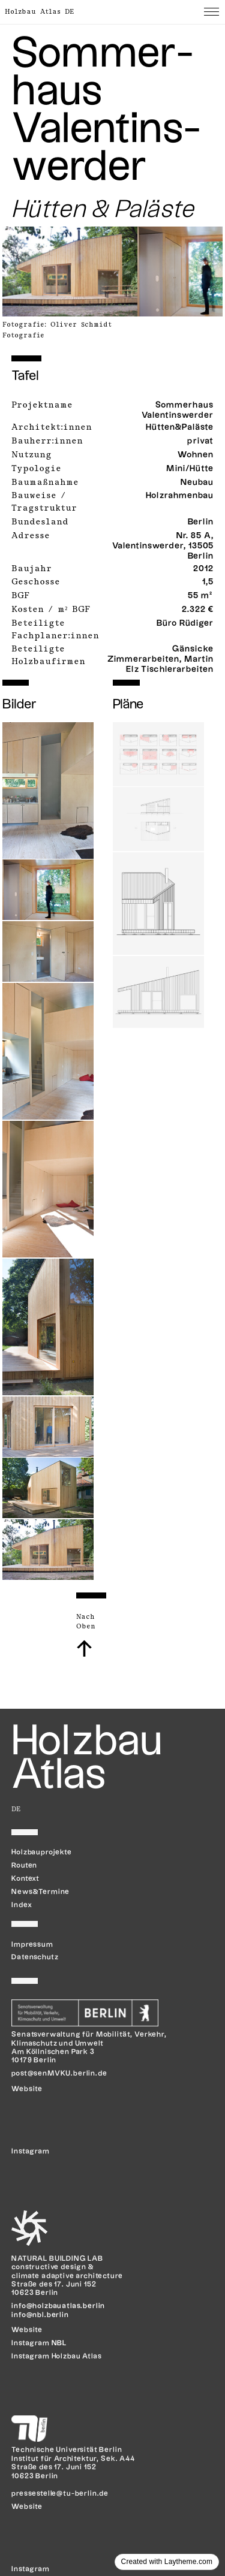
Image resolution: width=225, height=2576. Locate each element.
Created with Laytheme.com (166, 2561)
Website (27, 2089)
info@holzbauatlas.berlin (58, 2306)
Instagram (30, 2569)
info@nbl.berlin (40, 2315)
